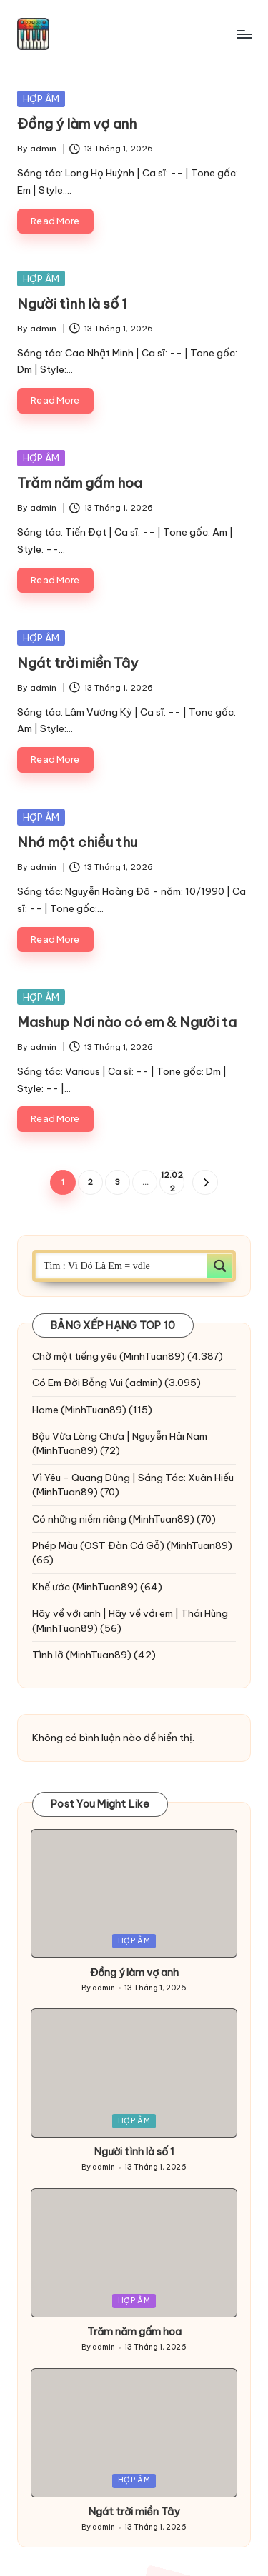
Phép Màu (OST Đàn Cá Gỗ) (98, 1545)
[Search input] (122, 1266)
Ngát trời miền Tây (77, 662)
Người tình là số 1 (72, 303)
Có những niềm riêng (79, 1519)
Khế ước (51, 1586)
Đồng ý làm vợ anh (77, 123)
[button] (204, 1182)
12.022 (172, 1182)
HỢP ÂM (41, 98)
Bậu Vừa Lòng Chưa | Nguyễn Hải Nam (119, 1436)
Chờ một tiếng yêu (74, 1356)
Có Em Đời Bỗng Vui (77, 1382)
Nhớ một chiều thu (77, 842)
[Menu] (244, 34)
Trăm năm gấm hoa (79, 482)
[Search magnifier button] (219, 1265)
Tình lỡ (48, 1654)
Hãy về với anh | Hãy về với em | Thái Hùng (130, 1613)
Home (45, 1409)
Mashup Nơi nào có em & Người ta (127, 1022)
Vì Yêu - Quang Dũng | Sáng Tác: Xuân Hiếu (133, 1477)
